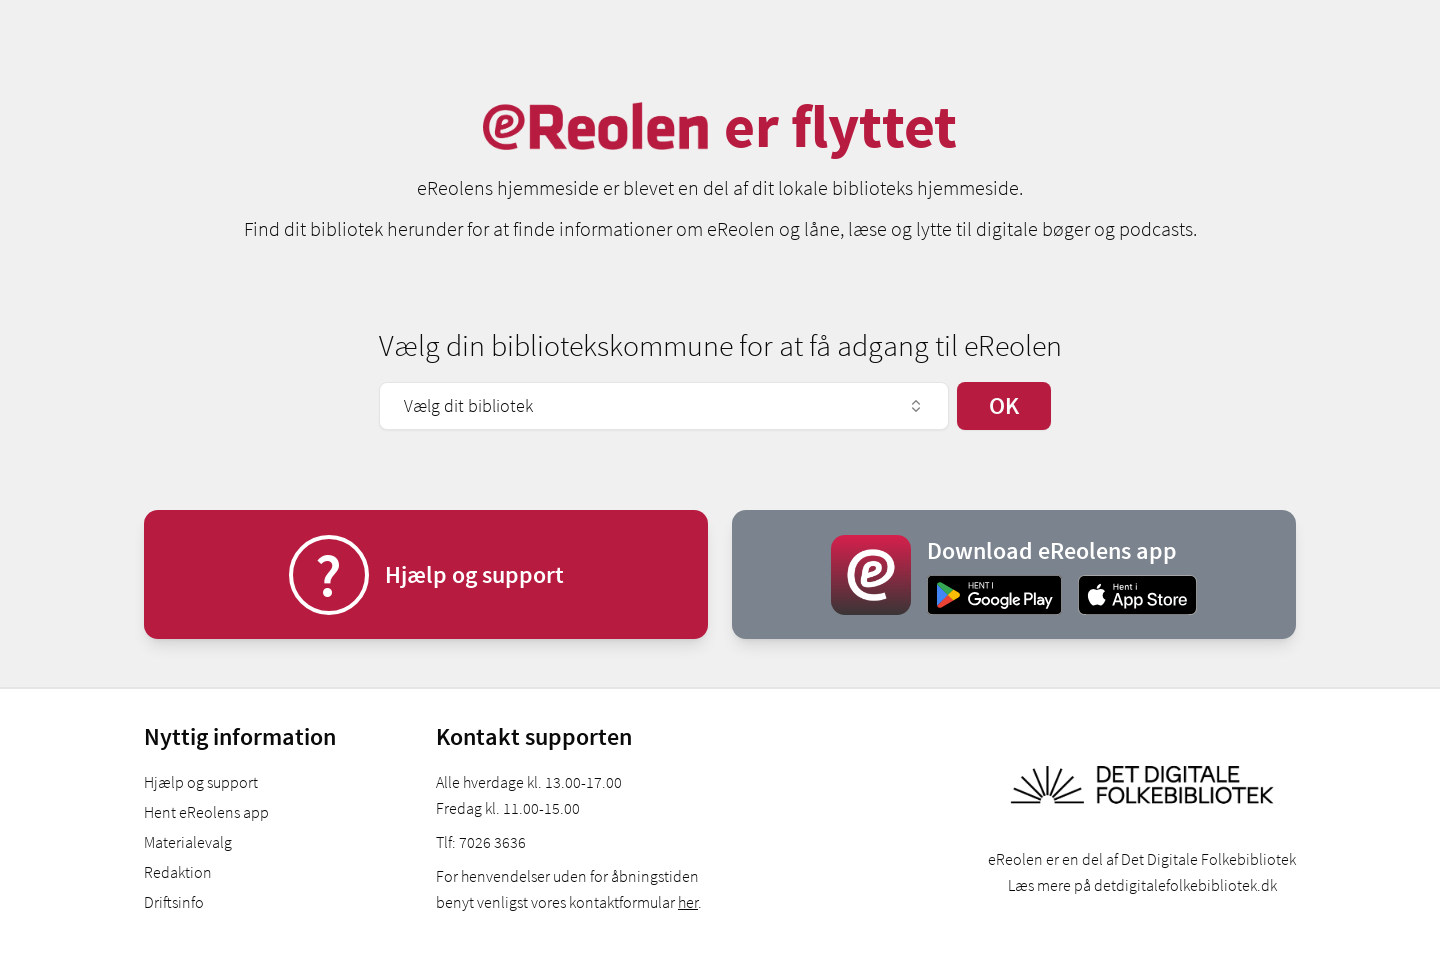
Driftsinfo (174, 902)
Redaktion (178, 872)
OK (1004, 405)
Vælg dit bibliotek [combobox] (664, 405)
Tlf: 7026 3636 (481, 842)
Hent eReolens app (206, 812)
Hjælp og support (201, 782)
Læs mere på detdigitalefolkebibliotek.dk (1142, 885)
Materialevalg (188, 842)
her (688, 902)
